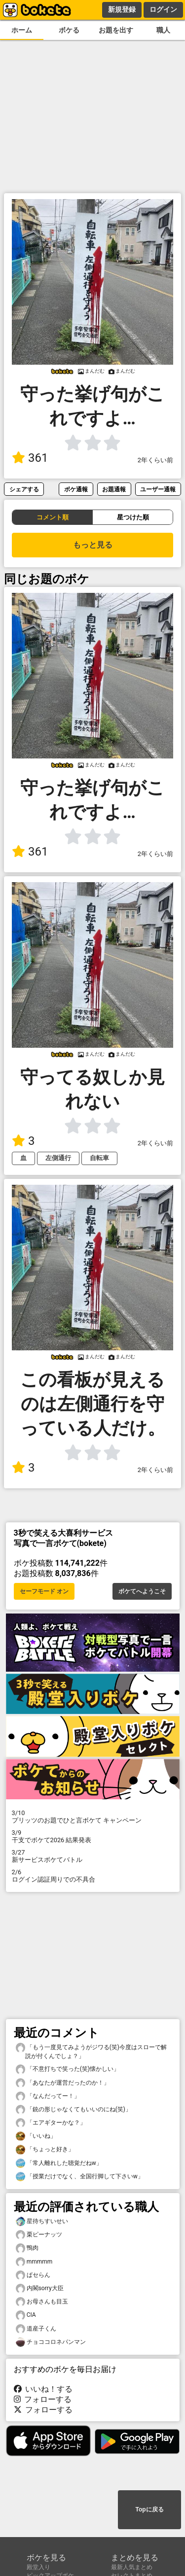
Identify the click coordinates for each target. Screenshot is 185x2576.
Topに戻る (149, 2509)
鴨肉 (27, 2248)
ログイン (163, 9)
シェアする (24, 489)
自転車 (99, 1158)
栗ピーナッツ (39, 2234)
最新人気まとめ (131, 2567)
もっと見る (92, 545)
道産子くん (36, 2329)
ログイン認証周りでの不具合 (93, 1875)
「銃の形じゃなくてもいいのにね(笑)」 (73, 2109)
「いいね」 (36, 2136)
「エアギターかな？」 (51, 2123)
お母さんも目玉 (42, 2301)
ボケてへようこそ (142, 1591)
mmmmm (34, 2262)
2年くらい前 (155, 460)
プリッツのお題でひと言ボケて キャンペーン (93, 1816)
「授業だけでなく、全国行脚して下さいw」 (80, 2176)
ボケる (69, 30)
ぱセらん (33, 2275)
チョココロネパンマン (51, 2342)
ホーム (21, 30)
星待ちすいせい (42, 2221)
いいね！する (43, 2389)
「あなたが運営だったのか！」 (63, 2083)
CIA (26, 2315)
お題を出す (116, 30)
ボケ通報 (76, 489)
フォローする (43, 2399)
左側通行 (58, 1158)
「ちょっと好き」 (45, 2149)
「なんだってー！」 (48, 2096)
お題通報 (114, 489)
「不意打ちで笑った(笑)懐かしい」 (67, 2069)
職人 (163, 30)
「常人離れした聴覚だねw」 (59, 2163)
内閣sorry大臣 (40, 2288)
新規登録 (122, 9)
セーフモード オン (44, 1591)
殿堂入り (38, 2567)
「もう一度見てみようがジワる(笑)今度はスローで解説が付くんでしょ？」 (91, 2051)
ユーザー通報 (158, 489)
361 (30, 458)
